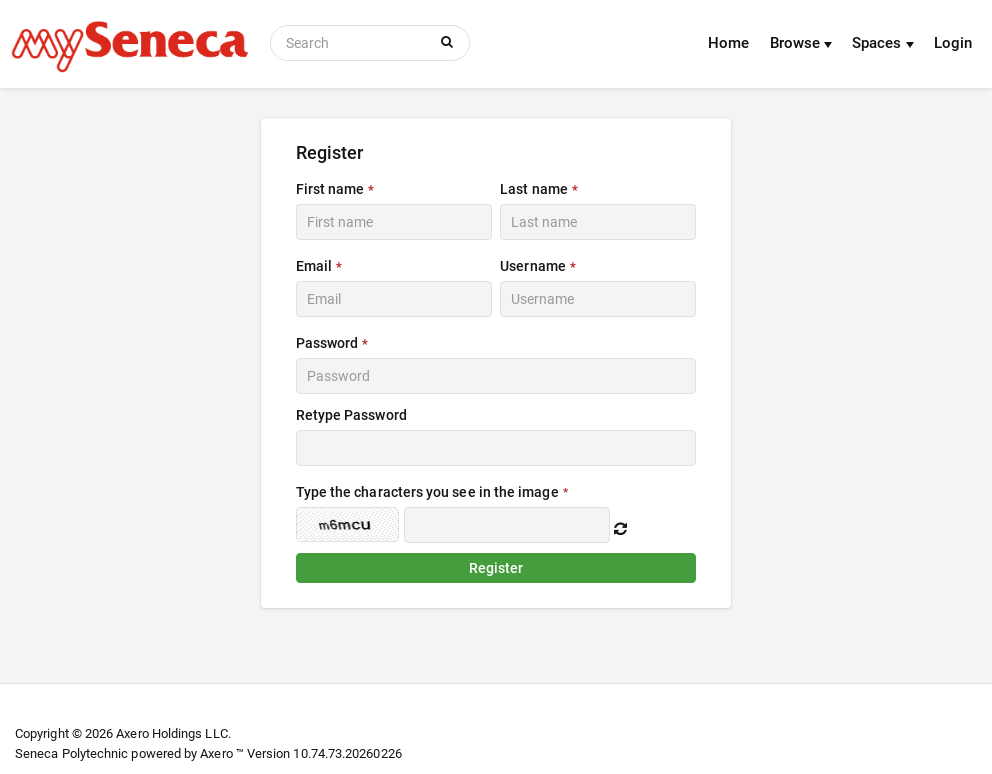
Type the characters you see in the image (427, 492)
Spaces (883, 43)
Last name (534, 189)
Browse (801, 43)
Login (953, 43)
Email (314, 266)
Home (728, 43)
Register (496, 568)
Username (533, 266)
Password (327, 343)
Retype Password (351, 415)
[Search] (352, 43)
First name (330, 189)
